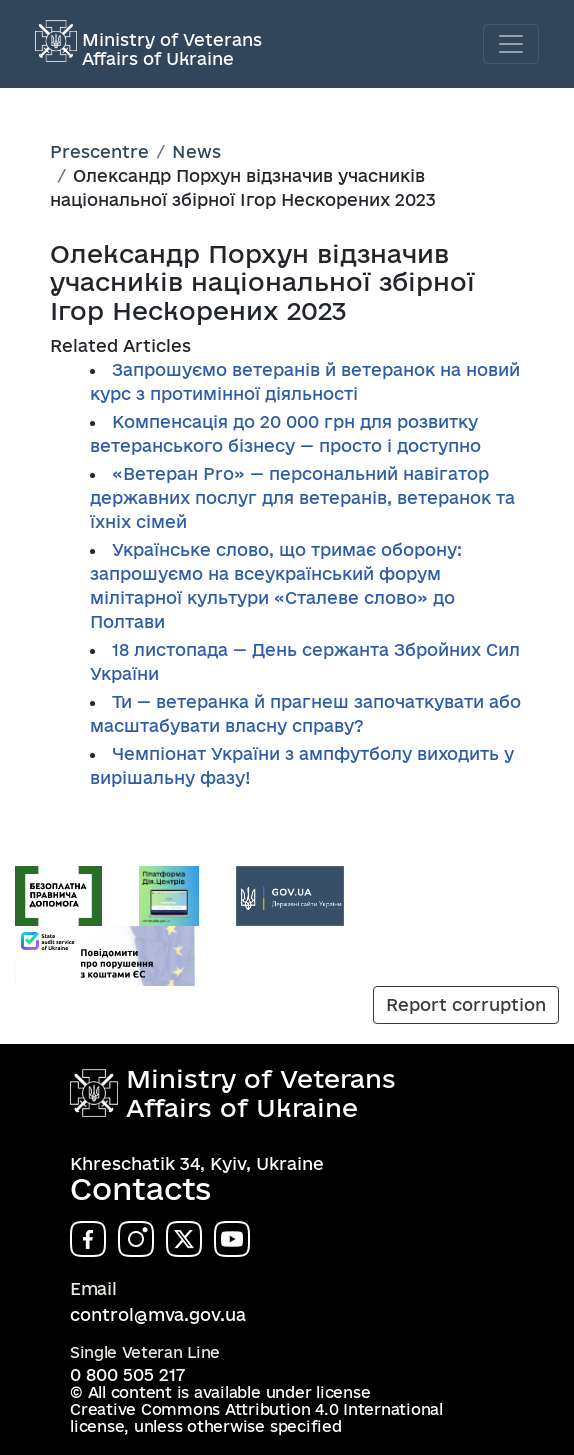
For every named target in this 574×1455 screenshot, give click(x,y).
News (196, 151)
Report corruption (466, 1004)
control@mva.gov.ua (158, 1314)
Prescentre (99, 151)
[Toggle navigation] (511, 44)
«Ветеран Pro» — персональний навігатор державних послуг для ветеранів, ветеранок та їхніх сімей (302, 497)
